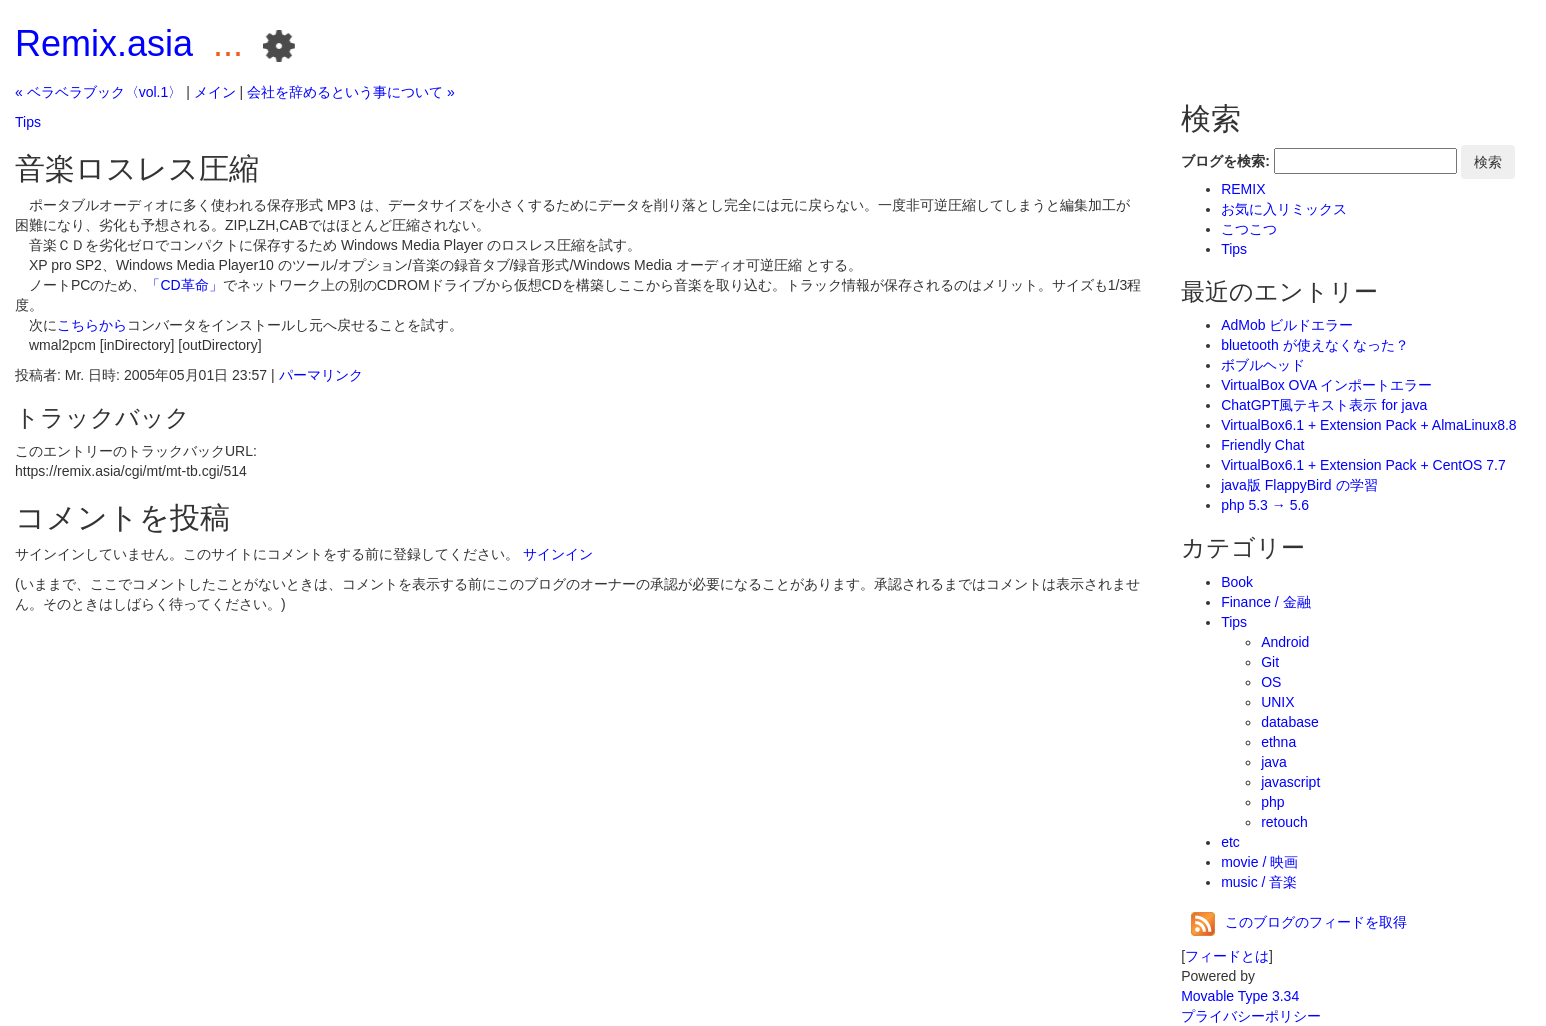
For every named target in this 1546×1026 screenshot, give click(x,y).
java (1274, 762)
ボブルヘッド (1263, 365)
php (1272, 802)
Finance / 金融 (1265, 602)
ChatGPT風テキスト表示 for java (1324, 405)
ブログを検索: (1225, 161)
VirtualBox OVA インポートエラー (1326, 385)
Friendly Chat (1262, 445)
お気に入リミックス (1284, 209)
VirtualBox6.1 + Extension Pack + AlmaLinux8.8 (1368, 425)
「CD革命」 (184, 285)
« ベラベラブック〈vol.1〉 (98, 92)
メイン (215, 92)
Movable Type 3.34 (1240, 996)
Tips (28, 122)
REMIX (1243, 189)
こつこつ (1249, 229)
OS (1271, 682)
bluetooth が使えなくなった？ (1315, 345)
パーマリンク (321, 375)
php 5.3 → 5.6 (1265, 505)
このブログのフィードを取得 (1299, 922)
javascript (1290, 782)
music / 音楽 (1259, 882)
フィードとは (1227, 956)
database (1290, 722)
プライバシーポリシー (1251, 1016)
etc (1230, 842)
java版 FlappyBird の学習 (1299, 485)
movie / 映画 (1259, 862)
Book (1237, 582)
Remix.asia (104, 43)
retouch (1284, 822)
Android (1285, 642)
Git (1270, 662)
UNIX (1277, 702)
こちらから (92, 325)
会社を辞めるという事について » (351, 92)
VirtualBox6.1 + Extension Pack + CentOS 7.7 (1363, 465)
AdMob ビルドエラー (1287, 325)
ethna (1278, 742)
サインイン (558, 554)
